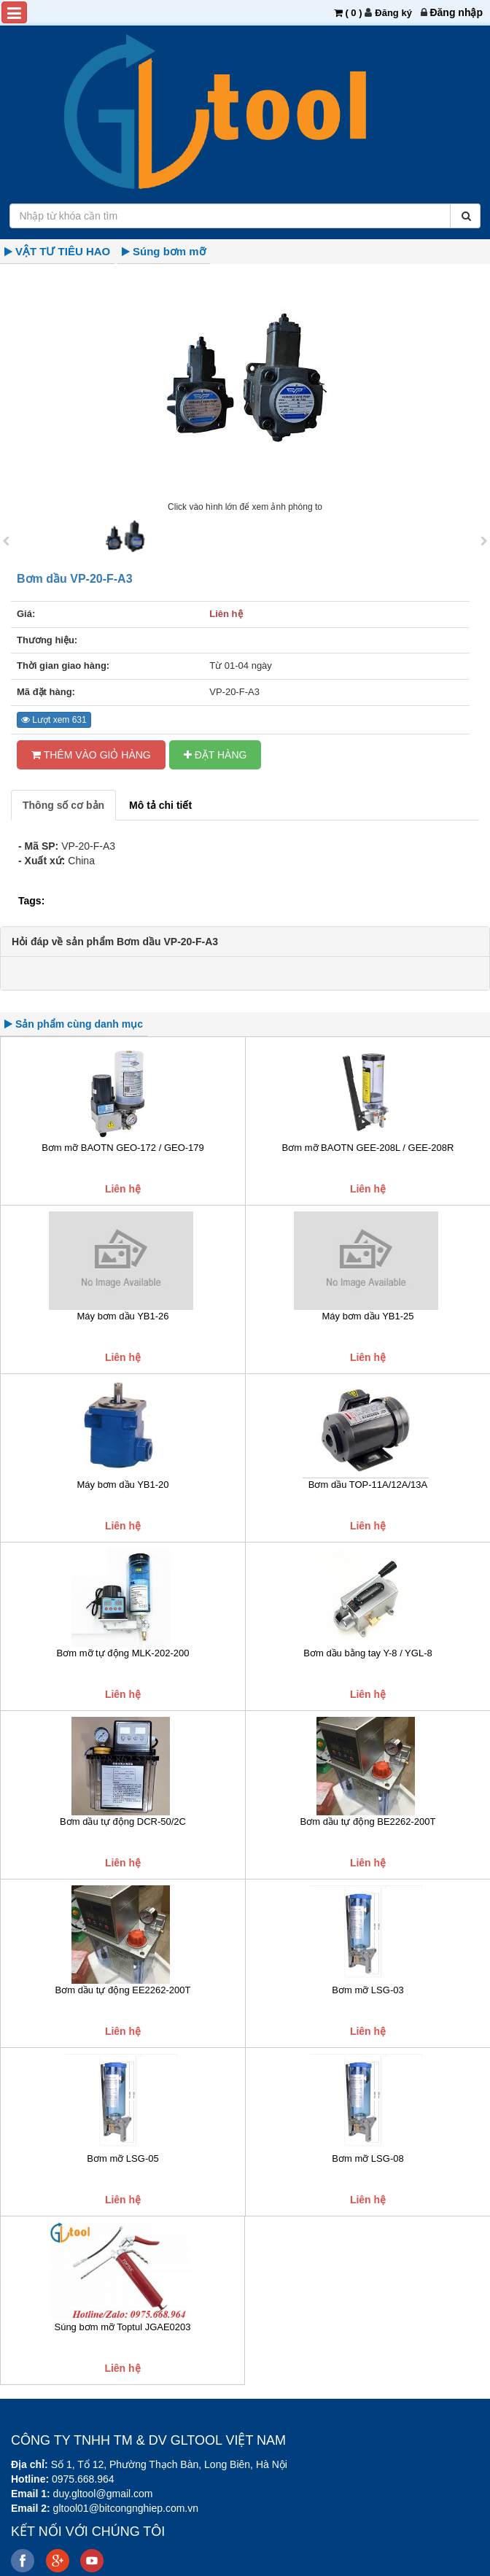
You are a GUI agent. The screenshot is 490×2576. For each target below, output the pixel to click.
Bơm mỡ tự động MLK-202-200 (123, 1653)
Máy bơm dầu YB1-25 (367, 1316)
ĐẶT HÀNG (215, 755)
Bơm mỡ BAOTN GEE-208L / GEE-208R (368, 1147)
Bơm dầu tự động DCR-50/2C (123, 1821)
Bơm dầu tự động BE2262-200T (368, 1821)
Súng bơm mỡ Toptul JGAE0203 (122, 2326)
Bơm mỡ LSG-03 (367, 1990)
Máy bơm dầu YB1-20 (122, 1484)
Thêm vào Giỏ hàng (91, 755)
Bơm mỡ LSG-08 (367, 2158)
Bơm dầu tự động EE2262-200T (123, 1990)
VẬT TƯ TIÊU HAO (62, 251)
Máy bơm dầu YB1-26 (122, 1316)
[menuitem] (456, 12)
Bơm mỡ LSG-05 (122, 2158)
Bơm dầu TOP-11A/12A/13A (367, 1484)
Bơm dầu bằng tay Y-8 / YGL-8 (367, 1653)
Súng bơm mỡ (169, 251)
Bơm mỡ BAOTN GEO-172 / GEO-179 (123, 1147)
